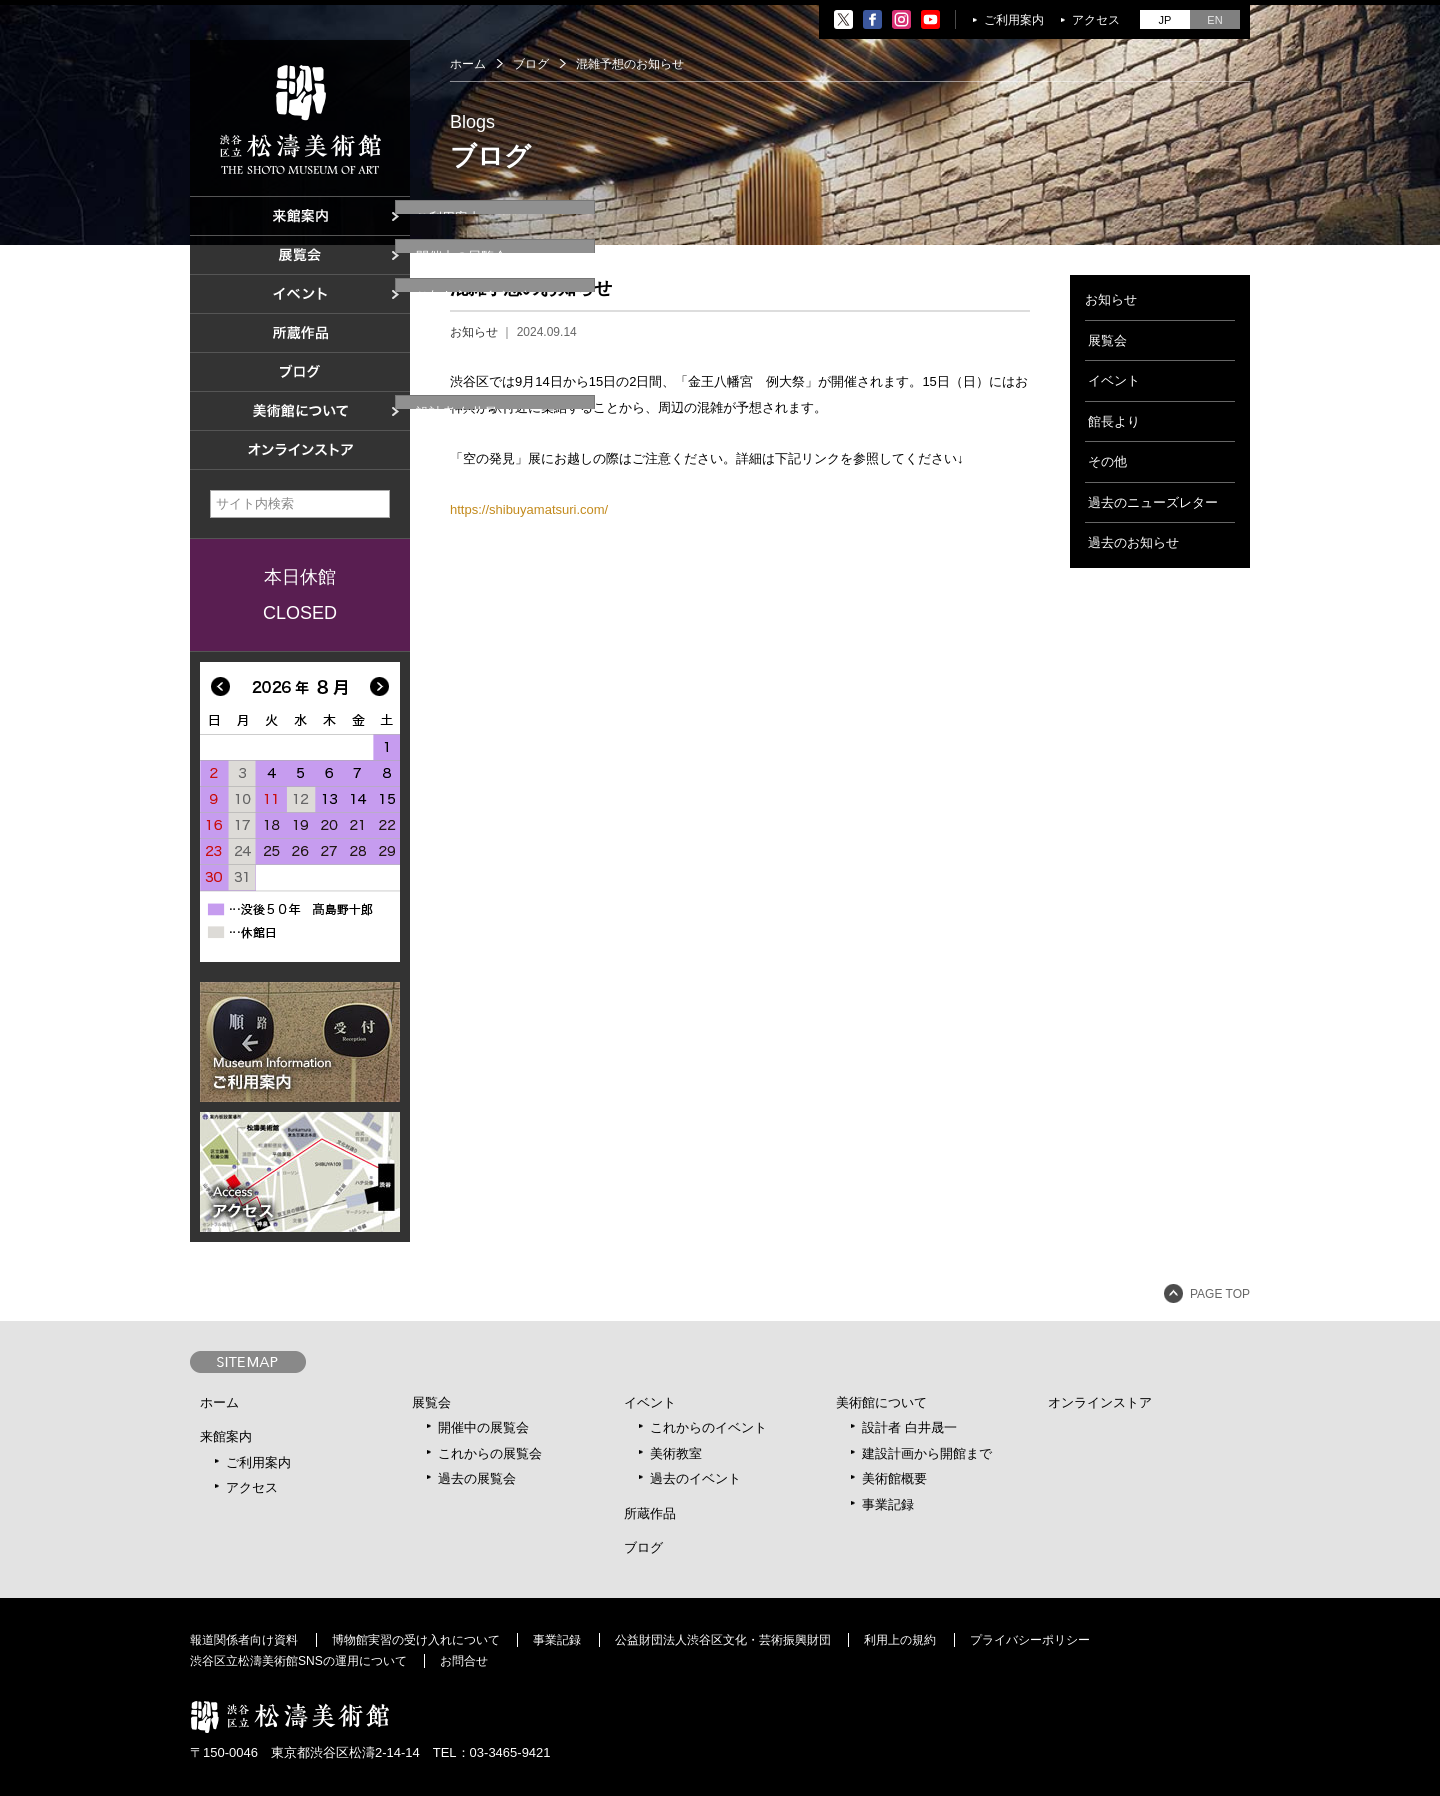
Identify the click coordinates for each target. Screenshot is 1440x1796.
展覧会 (1107, 340)
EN (1214, 20)
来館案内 (226, 1436)
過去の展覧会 (477, 1478)
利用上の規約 (900, 1640)
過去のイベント (695, 1478)
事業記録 (888, 1504)
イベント (1114, 380)
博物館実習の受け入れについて (416, 1640)
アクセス (1096, 20)
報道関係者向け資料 (244, 1640)
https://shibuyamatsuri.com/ (529, 509)
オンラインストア (1100, 1402)
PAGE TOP (1220, 1294)
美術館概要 (894, 1478)
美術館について (881, 1402)
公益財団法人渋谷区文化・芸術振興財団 (723, 1640)
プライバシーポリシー (1030, 1640)
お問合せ (464, 1661)
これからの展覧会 (490, 1453)
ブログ (531, 64)
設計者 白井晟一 (909, 1427)
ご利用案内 (1014, 20)
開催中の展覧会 (483, 1427)
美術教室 (676, 1453)
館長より (1114, 421)
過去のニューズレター (1153, 502)
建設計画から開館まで (927, 1453)
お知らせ (474, 332)
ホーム (468, 64)
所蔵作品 (650, 1513)
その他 (1107, 461)
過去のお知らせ (1133, 542)
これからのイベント (708, 1427)
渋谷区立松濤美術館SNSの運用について (298, 1661)
